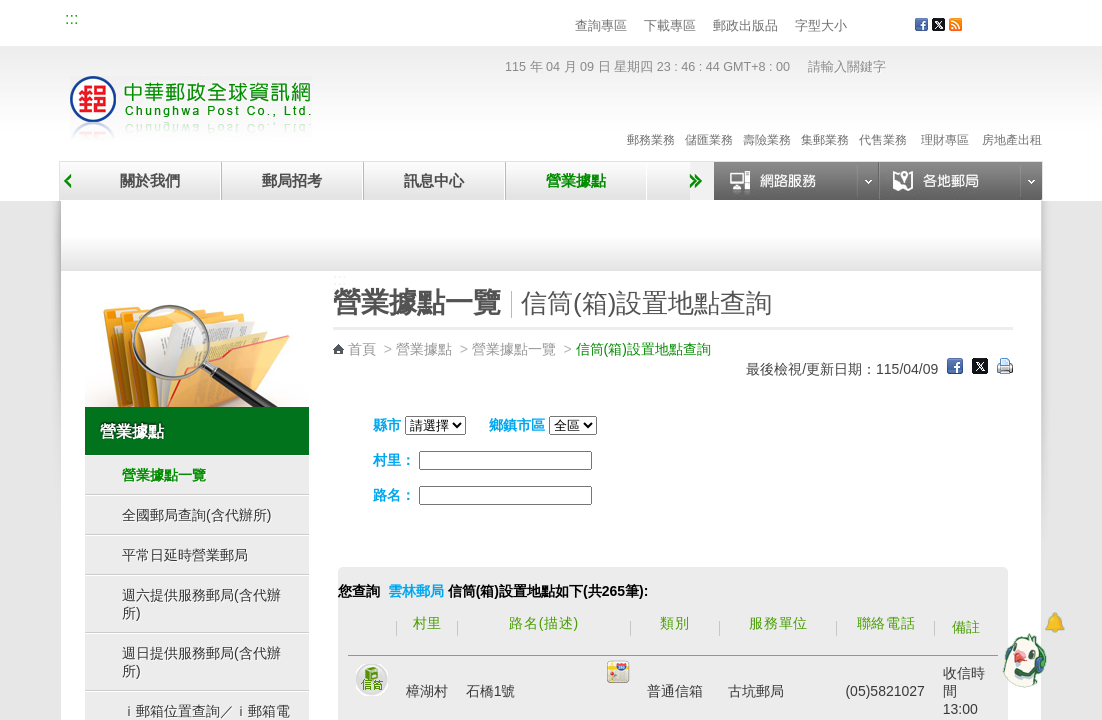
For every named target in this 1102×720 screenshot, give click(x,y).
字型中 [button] (878, 26)
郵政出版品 (745, 25)
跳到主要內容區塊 (10, 10)
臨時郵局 (439, 232)
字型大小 (821, 25)
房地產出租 (1012, 119)
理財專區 (944, 119)
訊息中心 (434, 180)
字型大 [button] (897, 26)
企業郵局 (176, 22)
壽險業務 (767, 119)
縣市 (387, 425)
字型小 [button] (859, 26)
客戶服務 (1012, 32)
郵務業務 (651, 119)
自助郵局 (684, 232)
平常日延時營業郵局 (185, 555)
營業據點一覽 (194, 232)
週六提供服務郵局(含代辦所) (201, 604)
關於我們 (150, 180)
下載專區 (670, 25)
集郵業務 (825, 119)
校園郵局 (243, 22)
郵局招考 (292, 180)
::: (71, 18)
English (446, 22)
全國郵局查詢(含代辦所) (196, 515)
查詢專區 (601, 25)
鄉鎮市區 (517, 425)
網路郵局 (377, 22)
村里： (394, 460)
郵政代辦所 (929, 232)
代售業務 (883, 119)
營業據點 (576, 180)
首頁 (362, 349)
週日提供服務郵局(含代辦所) (201, 662)
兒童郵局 (310, 22)
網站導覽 (109, 22)
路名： (394, 495)
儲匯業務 (709, 119)
